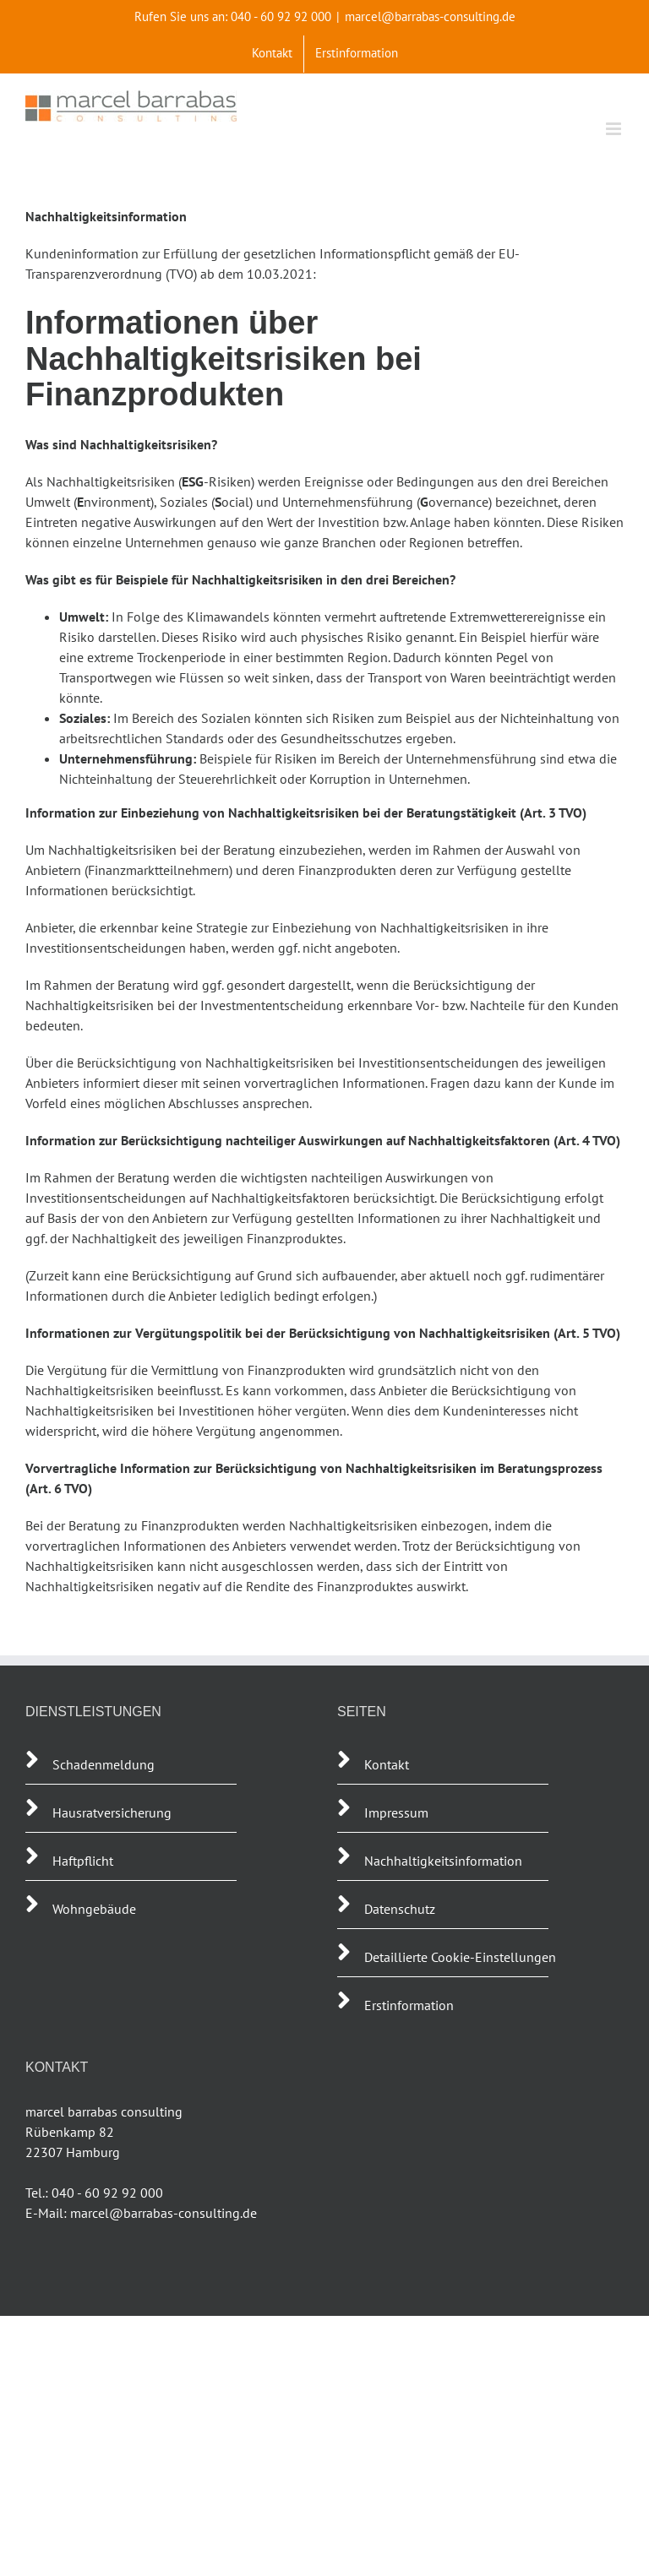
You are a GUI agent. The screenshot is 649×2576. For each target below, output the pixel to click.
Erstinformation (409, 2005)
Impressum (396, 1812)
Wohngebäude (94, 1908)
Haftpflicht (84, 1860)
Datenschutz (399, 1908)
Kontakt (386, 1764)
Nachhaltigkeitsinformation (443, 1860)
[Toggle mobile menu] (615, 129)
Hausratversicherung (112, 1812)
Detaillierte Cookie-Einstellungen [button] (460, 1956)
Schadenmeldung (103, 1764)
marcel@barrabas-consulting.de (430, 16)
